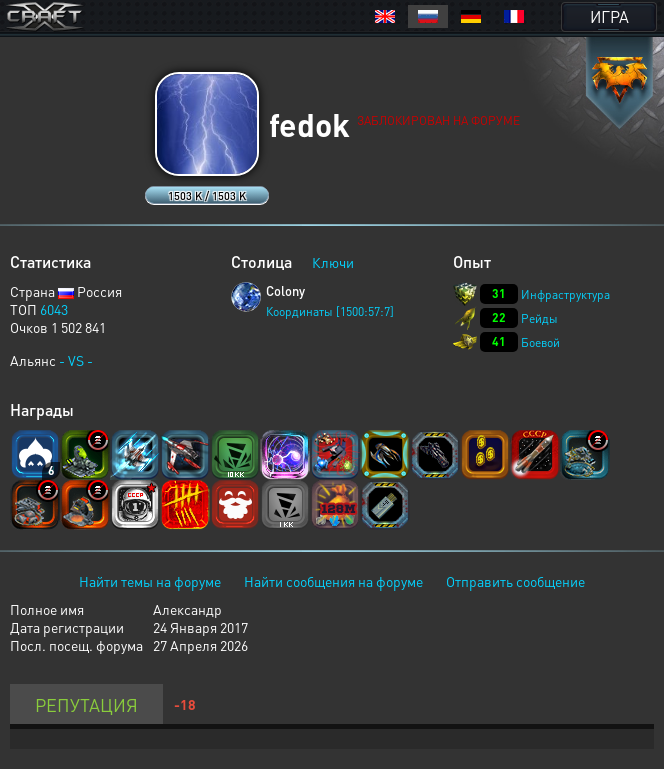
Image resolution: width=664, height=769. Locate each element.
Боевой (540, 342)
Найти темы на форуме (150, 581)
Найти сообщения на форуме (333, 581)
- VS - (76, 360)
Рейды (539, 318)
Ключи (333, 262)
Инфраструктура (565, 294)
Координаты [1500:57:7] (330, 311)
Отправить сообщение (515, 581)
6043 (54, 309)
